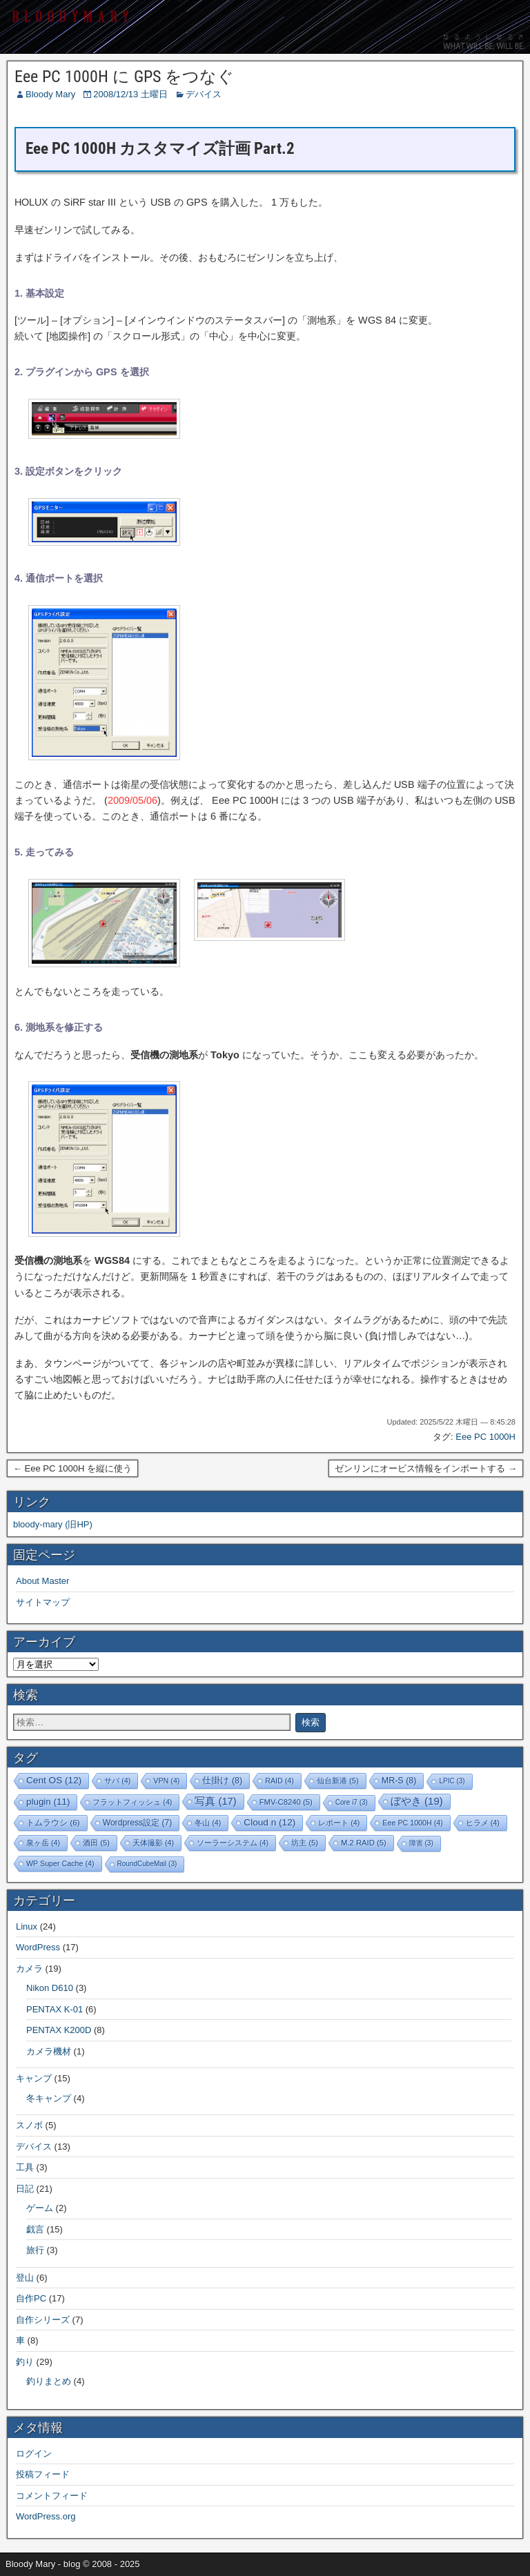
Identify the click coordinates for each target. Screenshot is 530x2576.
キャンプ (34, 2078)
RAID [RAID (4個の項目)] (279, 1780)
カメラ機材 (48, 2051)
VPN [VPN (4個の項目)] (166, 1780)
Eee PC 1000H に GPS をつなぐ (124, 76)
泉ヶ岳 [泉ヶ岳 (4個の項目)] (43, 1843)
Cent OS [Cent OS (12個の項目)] (53, 1780)
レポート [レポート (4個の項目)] (339, 1823)
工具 (25, 2167)
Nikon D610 (49, 1988)
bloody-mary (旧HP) (52, 1524)
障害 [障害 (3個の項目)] (421, 1843)
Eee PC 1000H (485, 1436)
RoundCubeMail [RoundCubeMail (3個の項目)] (147, 1863)
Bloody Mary (50, 94)
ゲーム (39, 2208)
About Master (42, 1581)
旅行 (35, 2250)
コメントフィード (52, 2495)
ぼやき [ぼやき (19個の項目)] (417, 1801)
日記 (25, 2188)
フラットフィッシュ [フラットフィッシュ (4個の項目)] (132, 1802)
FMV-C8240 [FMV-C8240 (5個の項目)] (286, 1802)
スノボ (29, 2125)
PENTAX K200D (58, 2030)
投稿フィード (43, 2474)
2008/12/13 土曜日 (130, 94)
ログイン (34, 2453)
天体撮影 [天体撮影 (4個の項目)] (153, 1843)
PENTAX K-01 (54, 2009)
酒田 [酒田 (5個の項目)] (96, 1843)
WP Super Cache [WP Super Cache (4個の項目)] (60, 1863)
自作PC (31, 2298)
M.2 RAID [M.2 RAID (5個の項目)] (363, 1843)
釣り (25, 2362)
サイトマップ (43, 1602)
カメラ (29, 1968)
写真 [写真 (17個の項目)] (215, 1801)
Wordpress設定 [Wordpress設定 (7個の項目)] (138, 1822)
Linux (26, 1926)
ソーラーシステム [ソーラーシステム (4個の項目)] (232, 1843)
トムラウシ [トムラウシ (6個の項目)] (53, 1822)
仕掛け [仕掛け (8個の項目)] (222, 1780)
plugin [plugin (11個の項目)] (48, 1801)
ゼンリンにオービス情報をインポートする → (426, 1468)
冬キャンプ (48, 2098)
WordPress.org (45, 2516)
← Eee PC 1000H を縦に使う (72, 1468)
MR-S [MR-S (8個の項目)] (399, 1780)
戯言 (35, 2229)
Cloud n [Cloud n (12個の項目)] (269, 1822)
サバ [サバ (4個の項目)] (117, 1780)
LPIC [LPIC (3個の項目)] (451, 1781)
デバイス (204, 94)
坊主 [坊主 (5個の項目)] (304, 1843)
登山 (25, 2277)
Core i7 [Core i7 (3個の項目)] (351, 1802)
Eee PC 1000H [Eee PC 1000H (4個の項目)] (412, 1823)
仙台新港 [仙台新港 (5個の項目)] (338, 1780)
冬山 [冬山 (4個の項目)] (208, 1823)
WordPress (38, 1947)
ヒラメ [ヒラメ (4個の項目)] (483, 1823)
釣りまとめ (48, 2381)
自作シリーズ (43, 2320)
